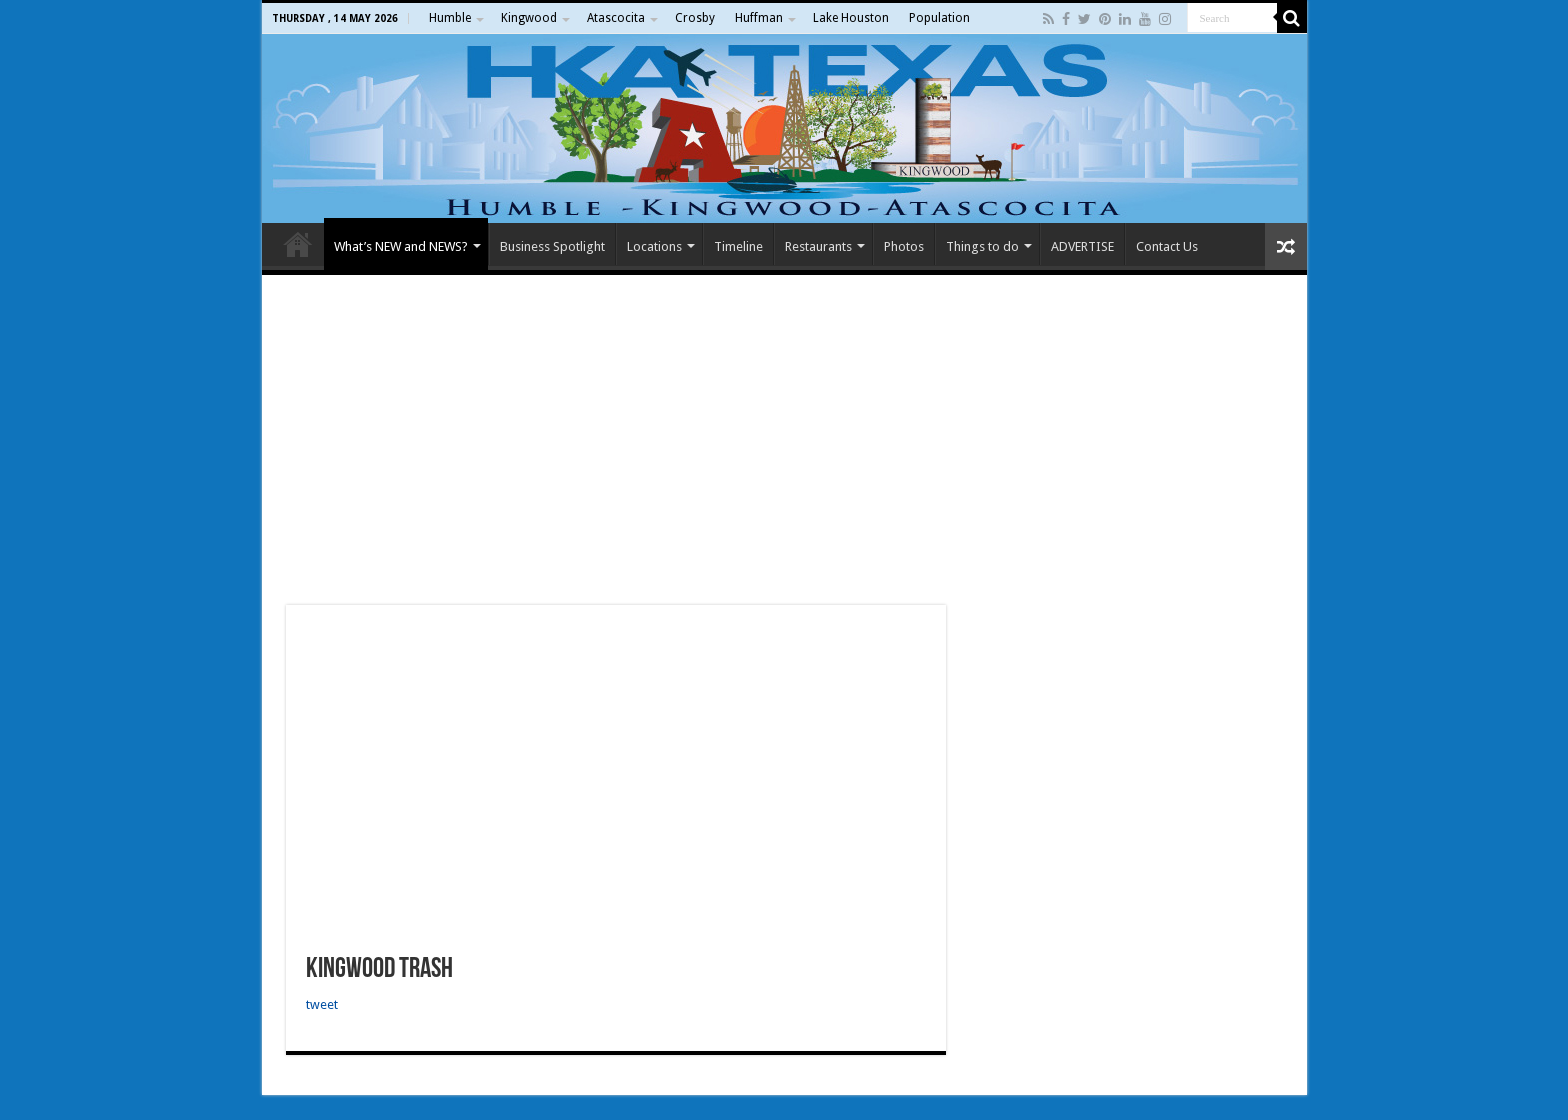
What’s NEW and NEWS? (401, 246)
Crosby (695, 18)
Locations (654, 246)
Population (939, 18)
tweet (322, 1004)
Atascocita (616, 18)
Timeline (738, 246)
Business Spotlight (552, 246)
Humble (450, 18)
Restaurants (818, 246)
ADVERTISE (1082, 246)
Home (298, 244)
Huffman (759, 18)
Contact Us (1167, 246)
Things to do (982, 246)
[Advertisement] (784, 440)
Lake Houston (851, 18)
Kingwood (529, 18)
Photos (904, 246)
